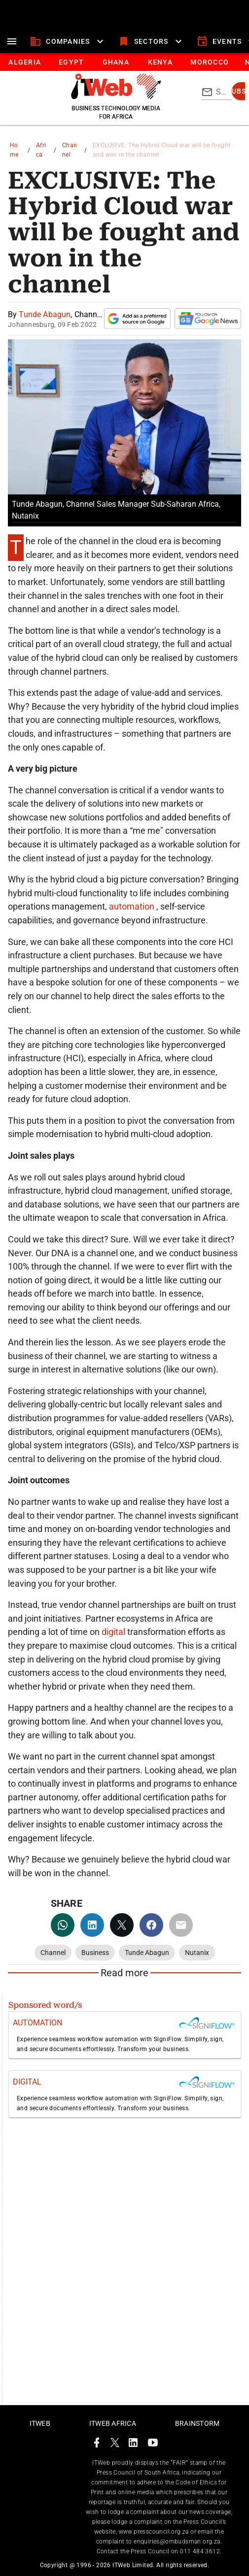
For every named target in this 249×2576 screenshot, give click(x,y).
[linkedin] (92, 1925)
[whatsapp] (62, 1925)
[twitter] (122, 1925)
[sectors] (151, 41)
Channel (69, 150)
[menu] (12, 41)
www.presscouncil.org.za (154, 2531)
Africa (41, 150)
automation (132, 906)
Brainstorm (197, 2423)
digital (114, 1632)
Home (14, 150)
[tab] (24, 62)
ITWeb (40, 2423)
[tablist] (124, 62)
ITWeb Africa (112, 2423)
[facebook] (151, 1925)
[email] (181, 1925)
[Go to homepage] (116, 96)
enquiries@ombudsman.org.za (177, 2541)
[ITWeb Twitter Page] (114, 2444)
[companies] (68, 41)
